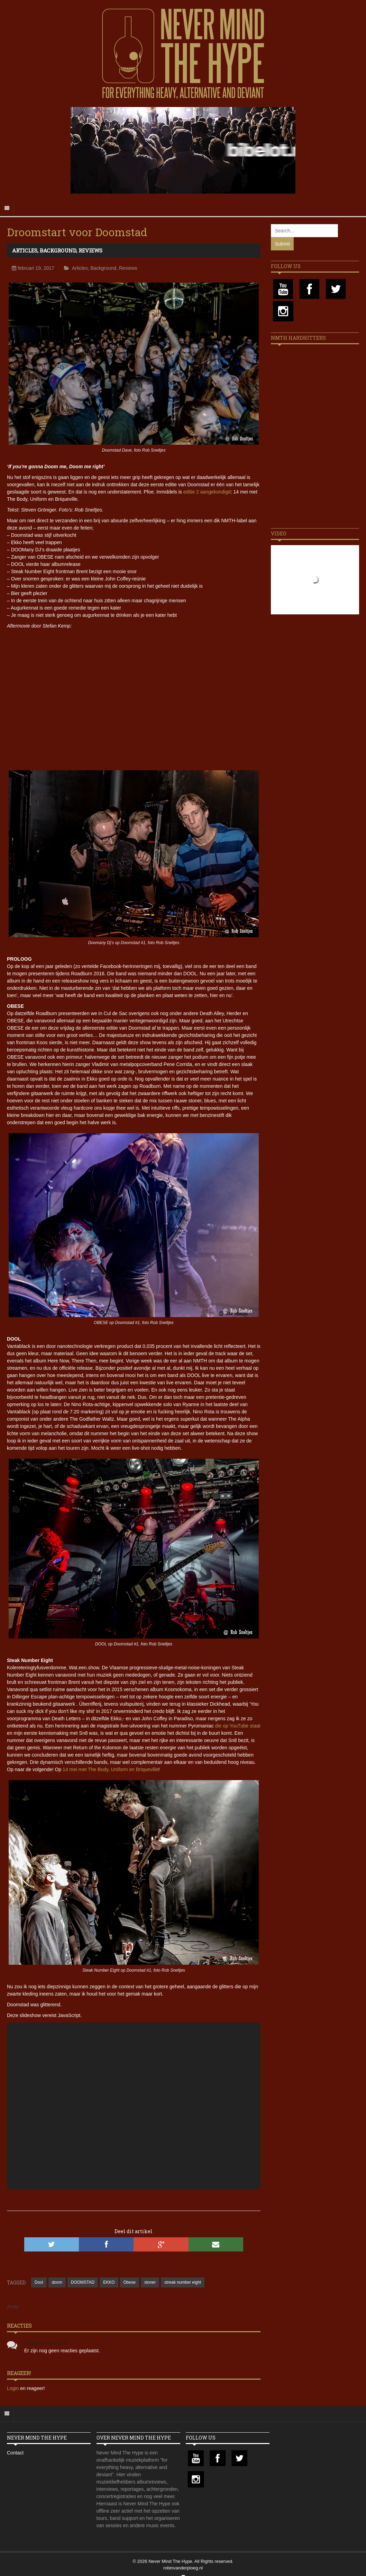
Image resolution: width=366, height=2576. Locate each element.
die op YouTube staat (237, 1726)
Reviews (90, 250)
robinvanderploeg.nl (183, 2567)
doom (57, 2282)
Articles (24, 250)
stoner (150, 2282)
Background (58, 250)
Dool (39, 2282)
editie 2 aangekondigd (207, 492)
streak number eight (182, 2282)
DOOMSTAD (82, 2282)
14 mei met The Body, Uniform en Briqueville (110, 1769)
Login (13, 2388)
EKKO (109, 2282)
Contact (15, 2452)
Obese (129, 2282)
